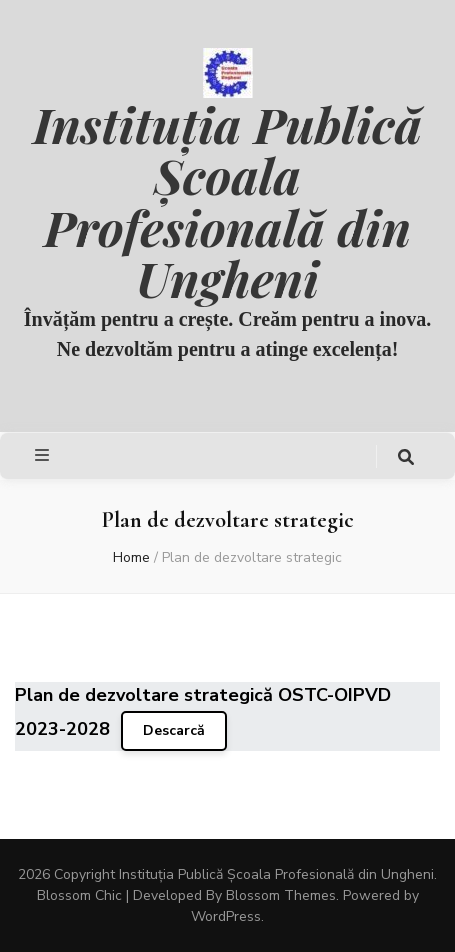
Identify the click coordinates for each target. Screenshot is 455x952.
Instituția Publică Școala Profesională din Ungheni (227, 200)
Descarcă (174, 730)
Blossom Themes (281, 895)
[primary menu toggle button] (44, 455)
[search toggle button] (406, 457)
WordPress (226, 916)
